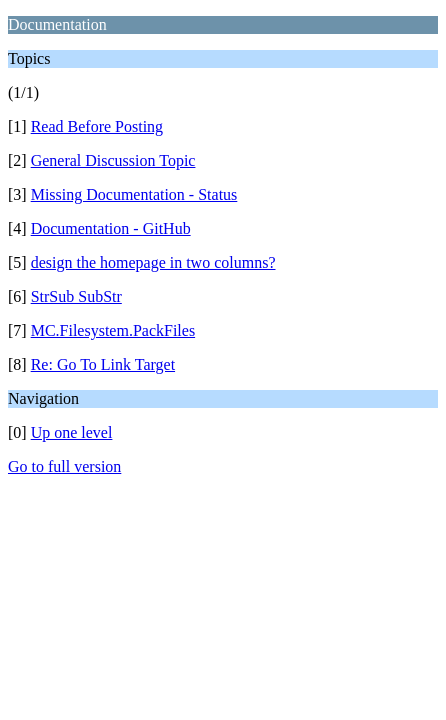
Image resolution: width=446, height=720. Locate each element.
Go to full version (64, 466)
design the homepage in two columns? (153, 262)
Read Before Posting (97, 126)
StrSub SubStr (76, 296)
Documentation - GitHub (111, 228)
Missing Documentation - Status (134, 194)
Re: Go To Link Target (103, 364)
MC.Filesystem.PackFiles (113, 330)
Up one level (72, 432)
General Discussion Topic (113, 160)
